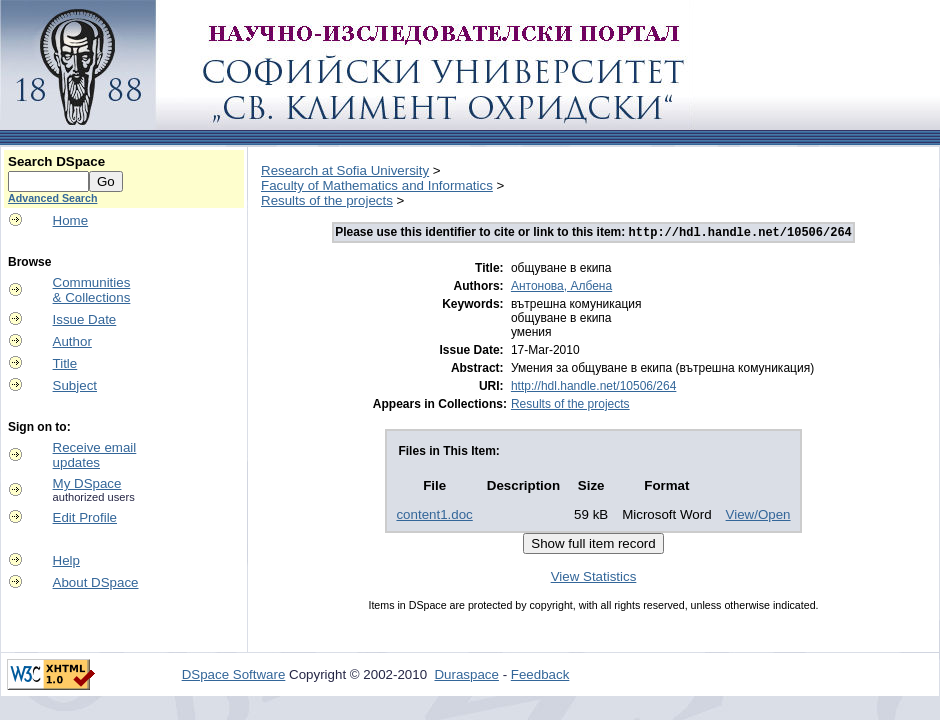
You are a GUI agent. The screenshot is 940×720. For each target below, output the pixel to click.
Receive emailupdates (95, 455)
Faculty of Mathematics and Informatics (377, 185)
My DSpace (87, 483)
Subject (75, 385)
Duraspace (466, 676)
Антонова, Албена (561, 288)
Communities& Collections (92, 290)
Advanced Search (52, 198)
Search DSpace (56, 161)
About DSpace (96, 582)
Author (72, 341)
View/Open (758, 516)
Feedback (540, 676)
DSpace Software (234, 676)
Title (65, 363)
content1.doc (434, 516)
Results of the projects (327, 200)
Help (66, 560)
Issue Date (85, 319)
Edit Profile (85, 517)
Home (71, 220)
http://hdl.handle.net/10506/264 (593, 388)
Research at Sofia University (345, 170)
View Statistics (594, 578)
